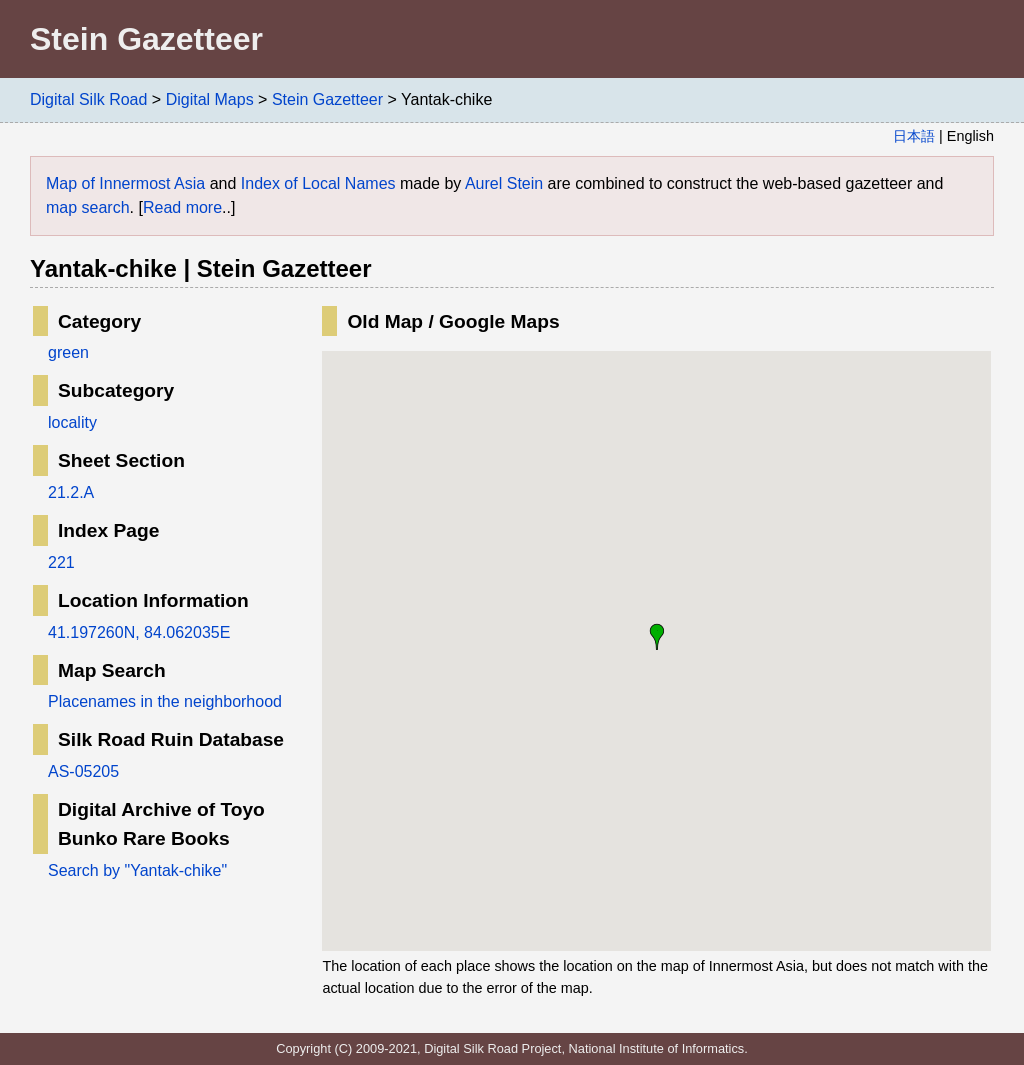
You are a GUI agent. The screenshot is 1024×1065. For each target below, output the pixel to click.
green (68, 352)
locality (72, 422)
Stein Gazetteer (327, 99)
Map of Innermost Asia (125, 183)
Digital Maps (210, 99)
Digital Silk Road (88, 99)
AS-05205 (83, 771)
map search (88, 207)
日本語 (914, 136)
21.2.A (71, 492)
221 (61, 562)
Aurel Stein (504, 183)
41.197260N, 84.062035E (139, 632)
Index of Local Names (318, 183)
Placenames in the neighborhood (165, 701)
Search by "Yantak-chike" (137, 870)
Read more (182, 207)
